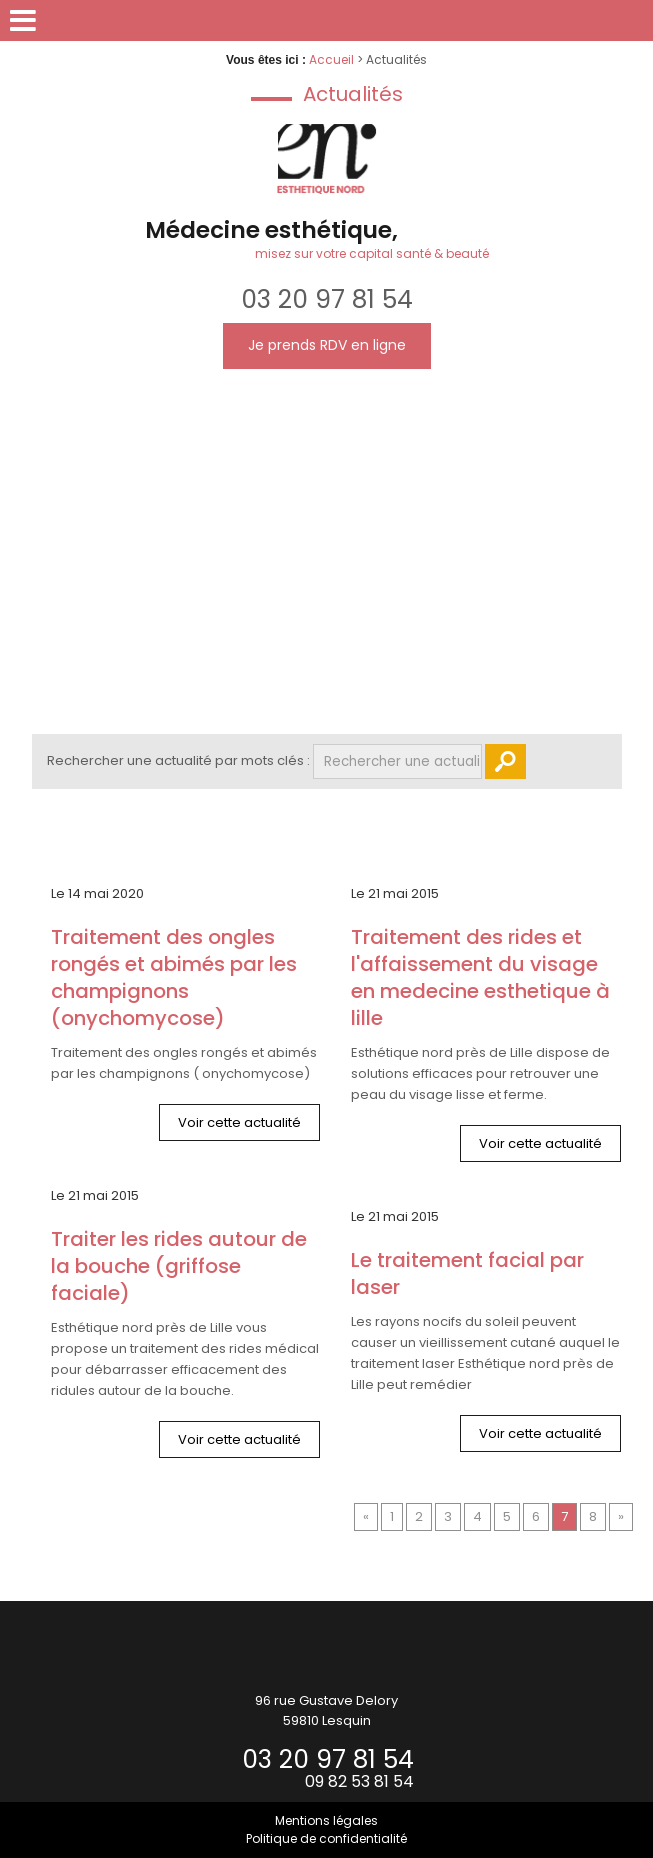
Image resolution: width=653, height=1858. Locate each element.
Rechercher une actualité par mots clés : (178, 760)
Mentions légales (326, 1820)
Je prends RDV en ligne (327, 345)
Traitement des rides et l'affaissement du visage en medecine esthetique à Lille (480, 978)
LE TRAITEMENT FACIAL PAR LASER (467, 1274)
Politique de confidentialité (326, 1838)
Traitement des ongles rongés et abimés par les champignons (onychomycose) (174, 978)
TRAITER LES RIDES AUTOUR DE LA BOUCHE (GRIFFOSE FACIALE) (179, 1266)
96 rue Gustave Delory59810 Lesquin (326, 1710)
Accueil (331, 59)
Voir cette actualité (239, 1122)
